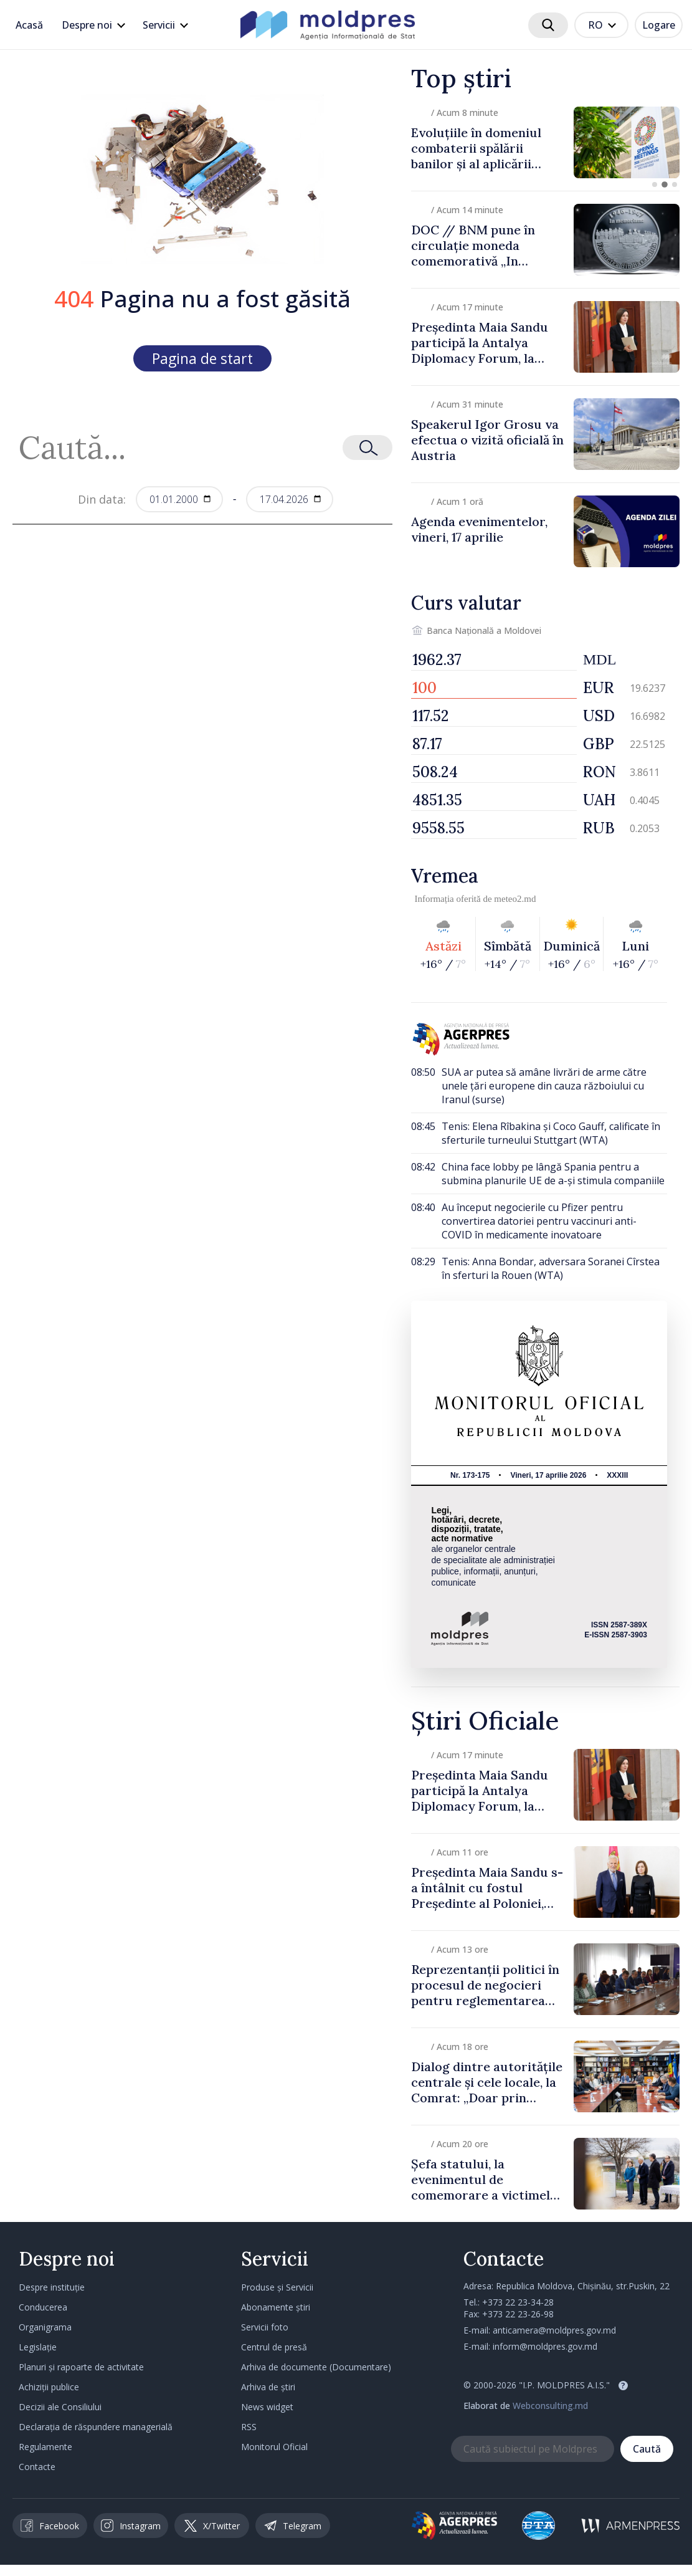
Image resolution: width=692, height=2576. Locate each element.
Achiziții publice (49, 2387)
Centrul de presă (274, 2347)
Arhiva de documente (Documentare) (316, 2367)
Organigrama (45, 2327)
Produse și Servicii (277, 2287)
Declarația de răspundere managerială (96, 2427)
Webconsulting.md (550, 2405)
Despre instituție (52, 2287)
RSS (249, 2427)
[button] (654, 184)
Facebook (50, 2525)
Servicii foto (264, 2327)
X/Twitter (212, 2526)
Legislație (38, 2347)
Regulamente (45, 2447)
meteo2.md (515, 899)
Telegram (292, 2525)
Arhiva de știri (268, 2387)
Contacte (37, 2467)
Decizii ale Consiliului (60, 2407)
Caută (647, 2449)
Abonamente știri (275, 2307)
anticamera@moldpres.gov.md (554, 2330)
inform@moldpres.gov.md (545, 2346)
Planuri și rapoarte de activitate (81, 2367)
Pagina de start (202, 358)
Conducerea (43, 2307)
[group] (545, 142)
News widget (267, 2407)
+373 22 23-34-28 (518, 2302)
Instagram (131, 2525)
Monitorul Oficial (274, 2447)
